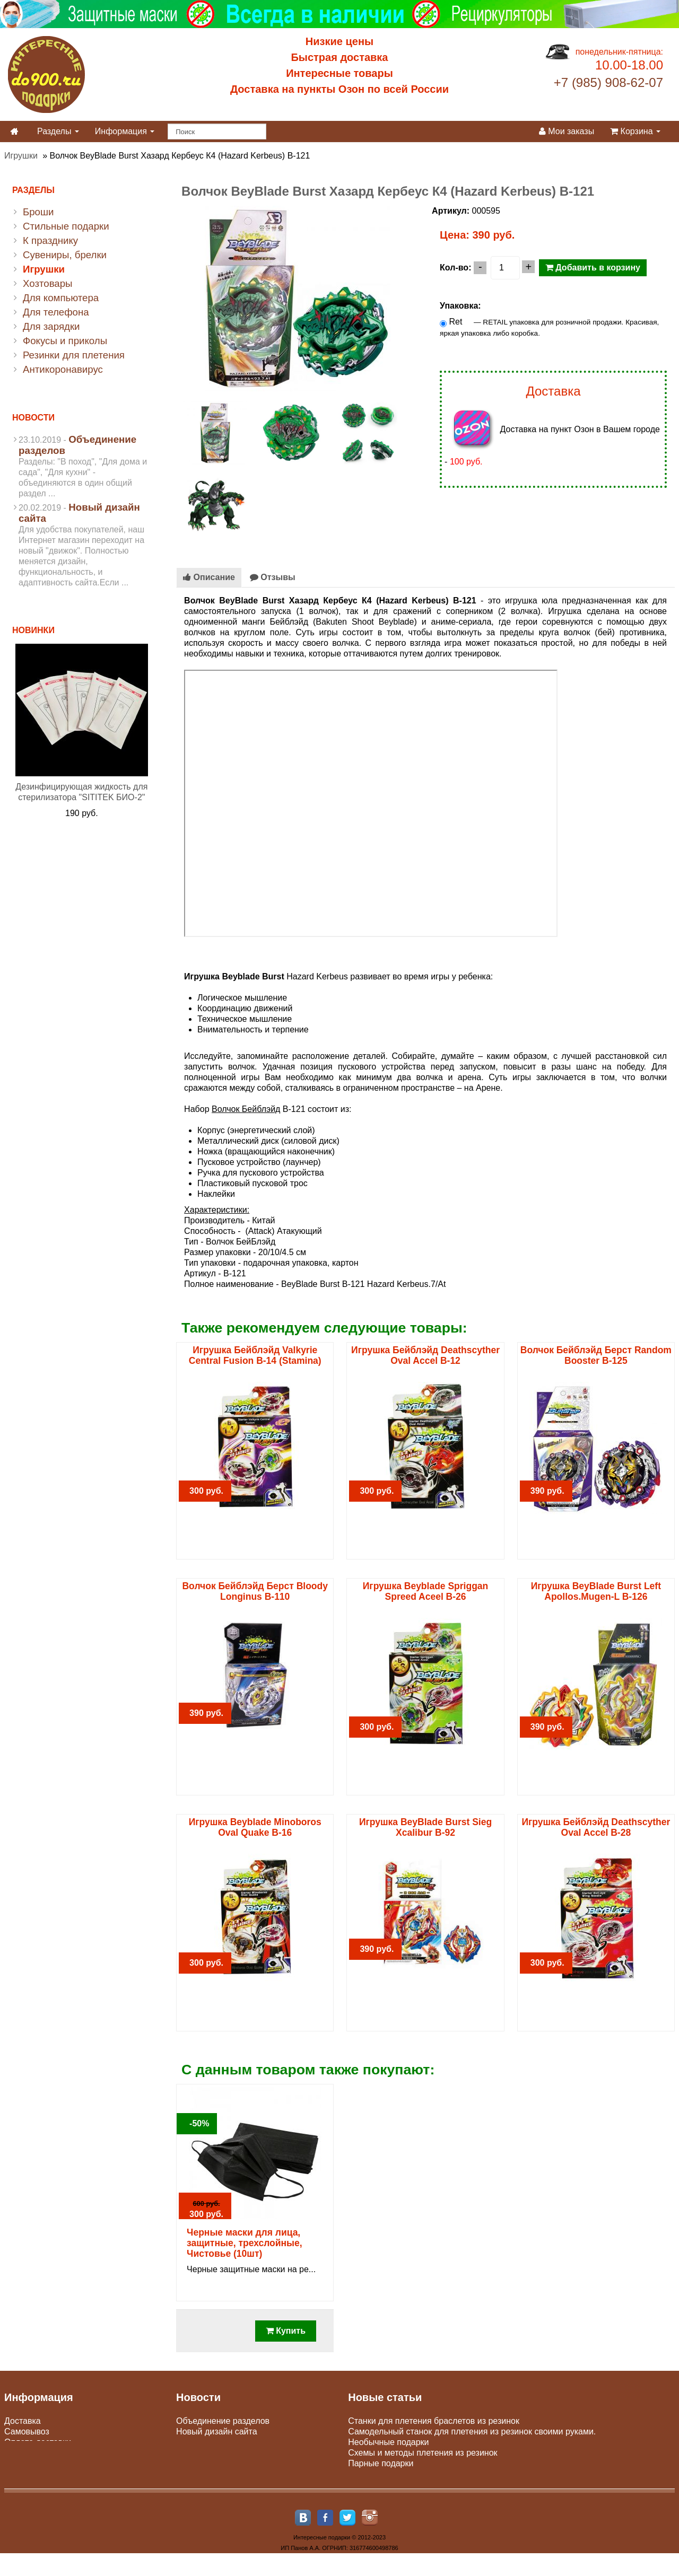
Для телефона (56, 312)
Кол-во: (455, 267)
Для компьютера (61, 297)
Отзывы (272, 577)
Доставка (22, 2420)
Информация (124, 131)
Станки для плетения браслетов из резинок (433, 2420)
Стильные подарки (66, 226)
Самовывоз (26, 2431)
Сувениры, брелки (65, 254)
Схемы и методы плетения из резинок (422, 2452)
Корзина (635, 131)
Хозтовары (48, 283)
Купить (286, 2330)
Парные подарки (380, 2463)
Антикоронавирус (63, 369)
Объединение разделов (222, 2420)
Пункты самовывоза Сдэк (226, 2442)
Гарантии (22, 2463)
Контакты (22, 2473)
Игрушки (21, 155)
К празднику (50, 240)
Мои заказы (566, 131)
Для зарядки (51, 326)
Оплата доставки (37, 2442)
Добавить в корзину (592, 267)
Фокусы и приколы (65, 340)
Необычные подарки (388, 2442)
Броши (38, 211)
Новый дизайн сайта (216, 2431)
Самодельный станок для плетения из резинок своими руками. (472, 2431)
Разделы (58, 131)
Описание (209, 577)
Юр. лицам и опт (37, 2452)
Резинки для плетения (74, 355)
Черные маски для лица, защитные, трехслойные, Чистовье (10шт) (244, 2243)
